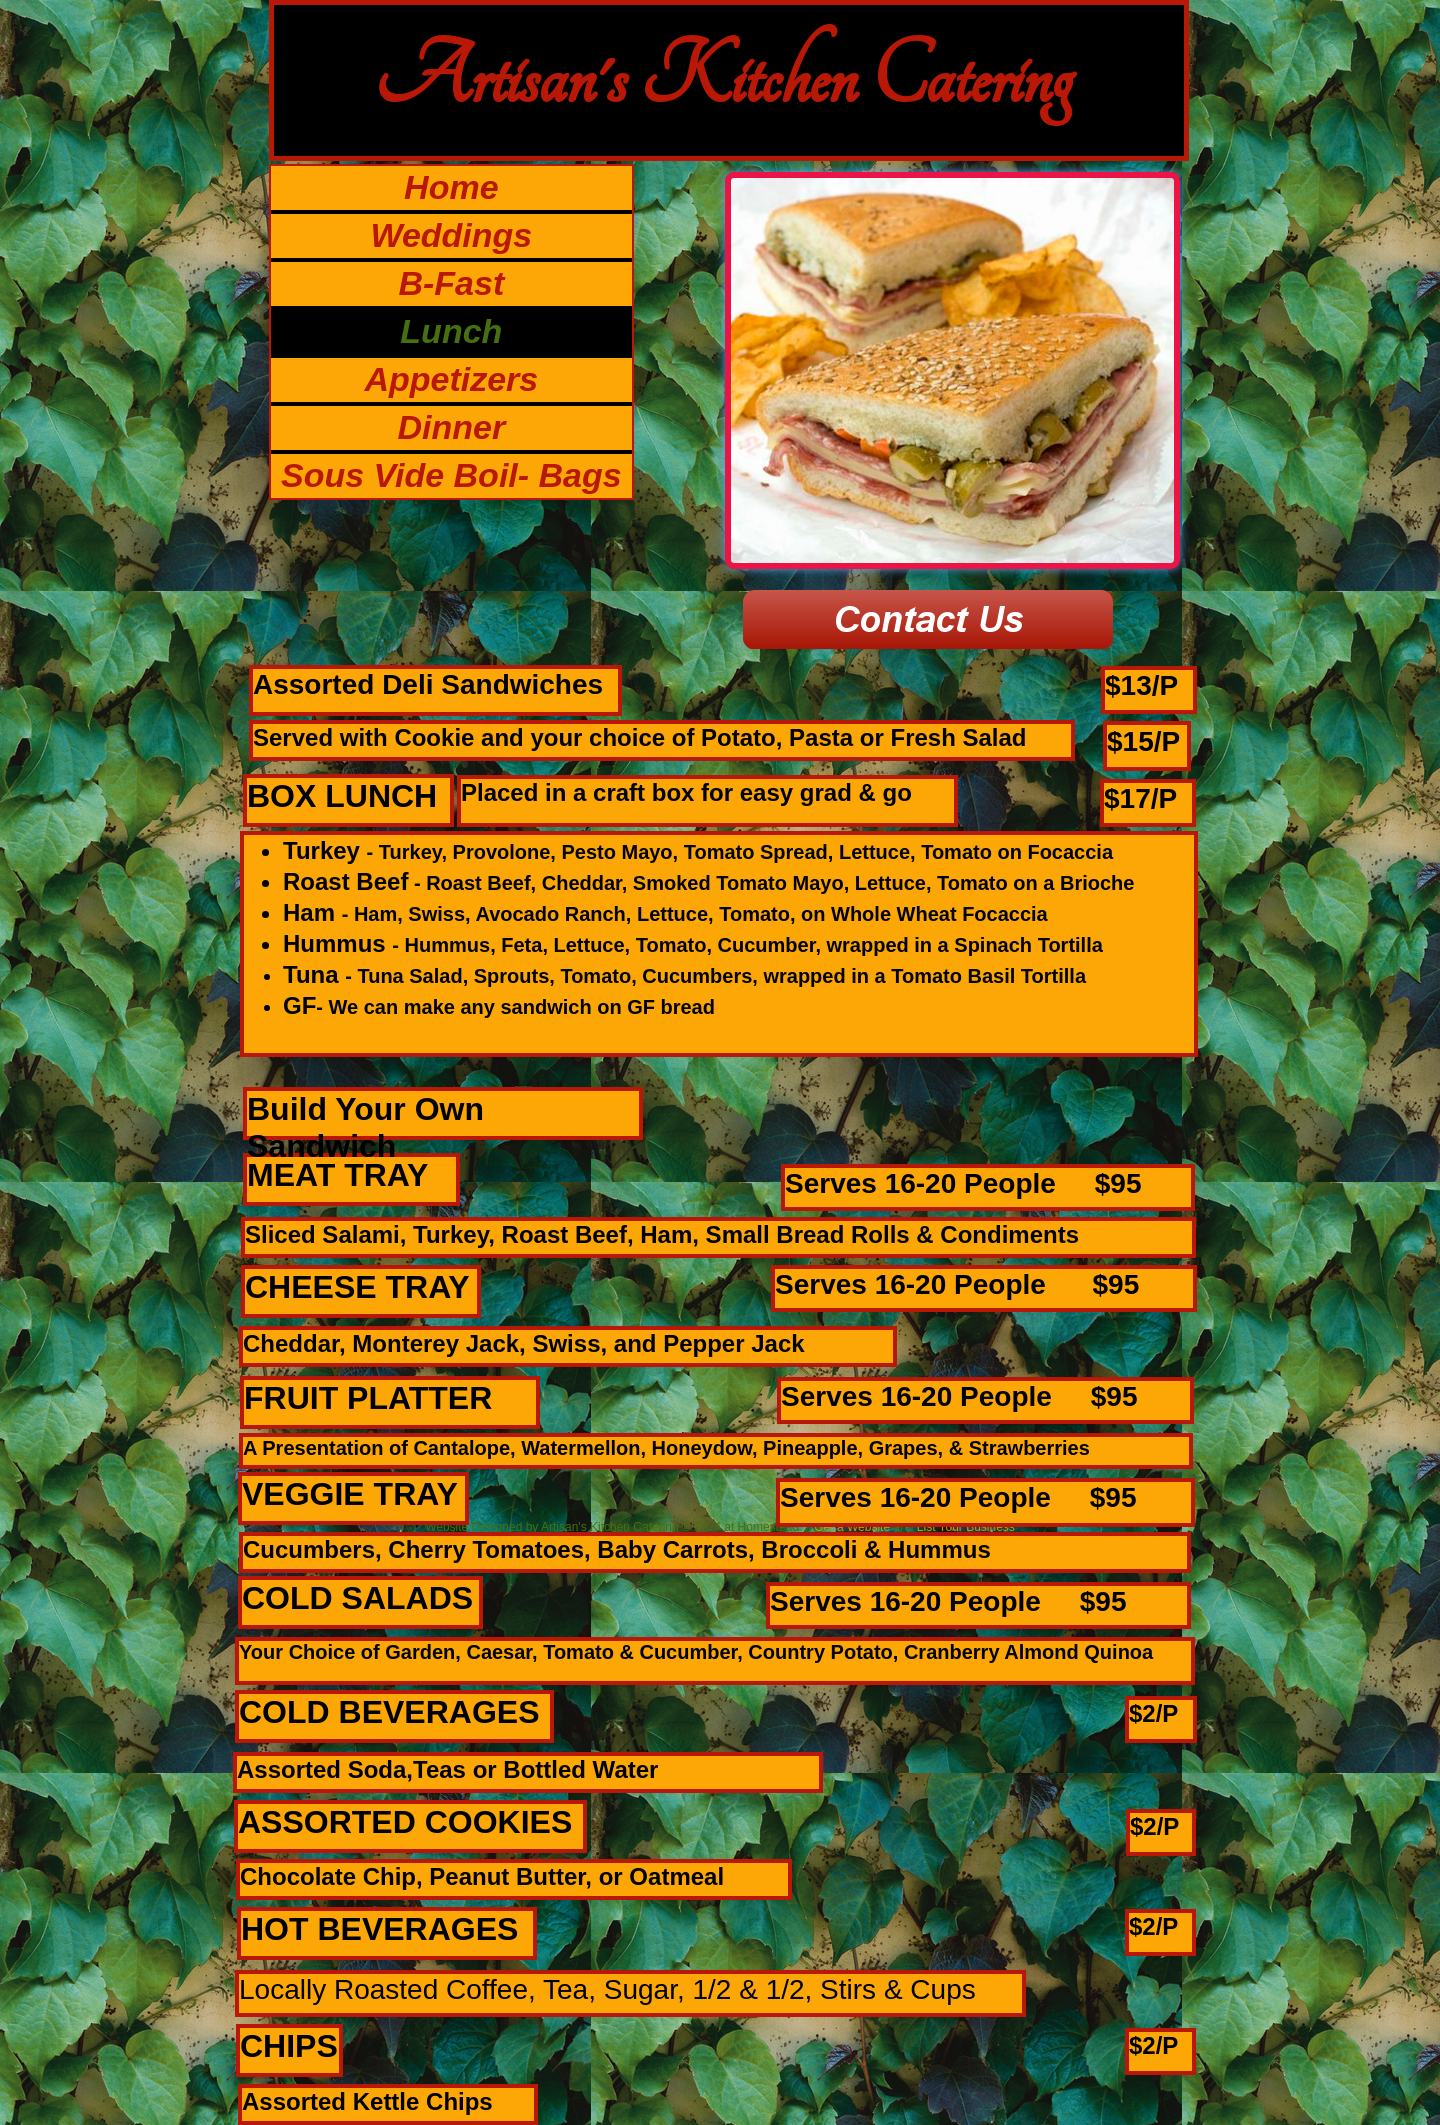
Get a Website (852, 1527)
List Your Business (966, 1527)
